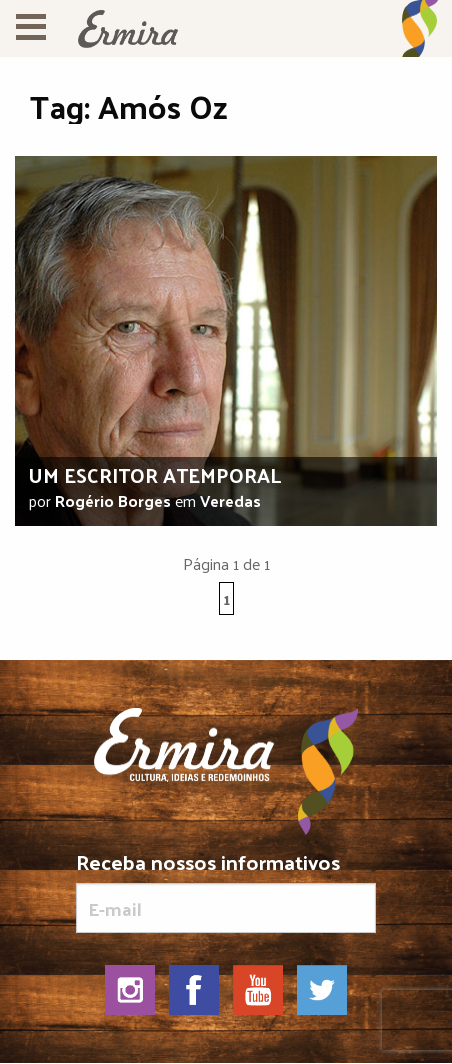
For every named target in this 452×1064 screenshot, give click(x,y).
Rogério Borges (113, 500)
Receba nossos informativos (226, 892)
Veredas (230, 500)
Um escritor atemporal (154, 475)
